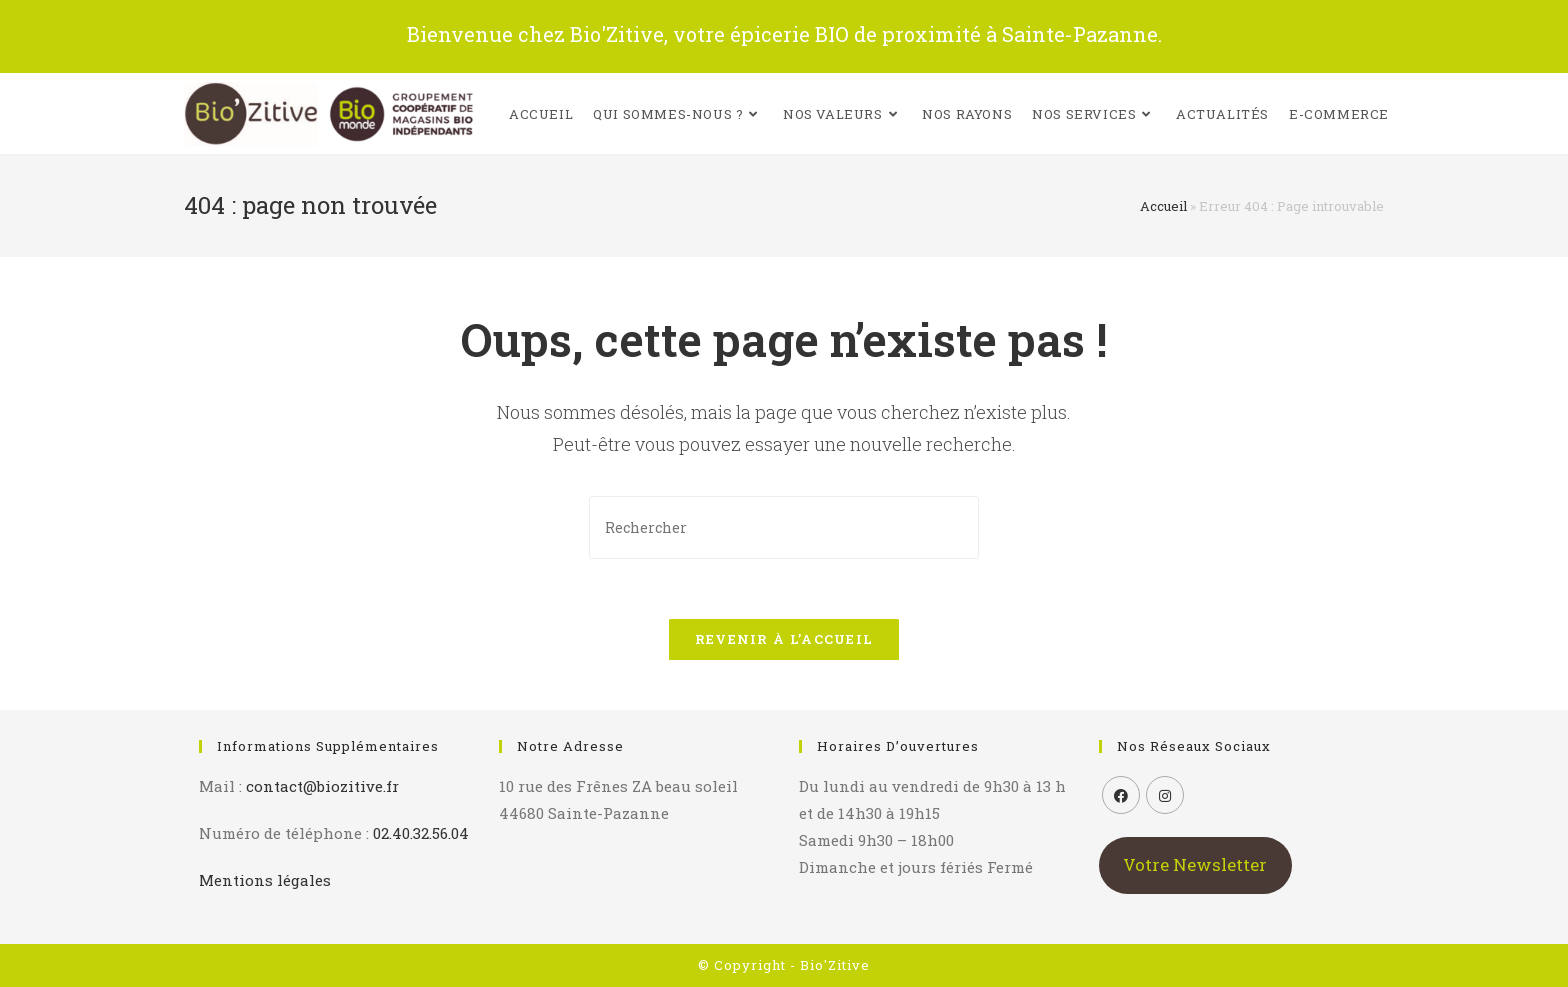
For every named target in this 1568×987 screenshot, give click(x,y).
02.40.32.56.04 (421, 833)
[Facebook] (1121, 795)
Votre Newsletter (1195, 864)
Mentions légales (265, 880)
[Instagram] (1165, 795)
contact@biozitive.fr (322, 786)
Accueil (1163, 206)
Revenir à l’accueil (784, 639)
